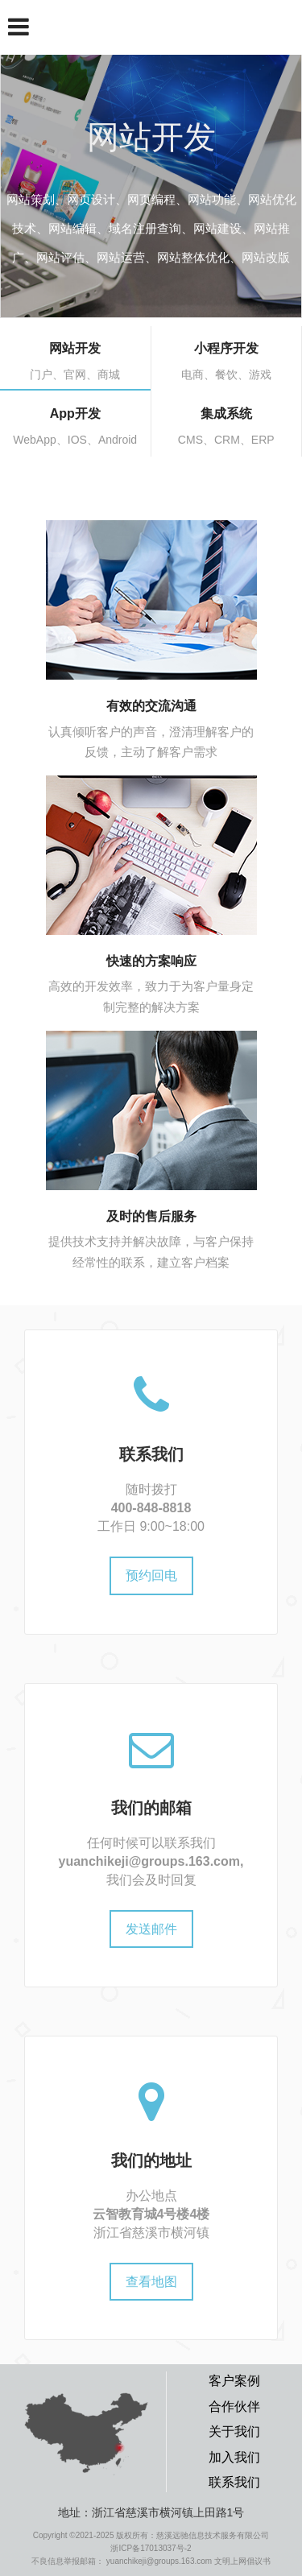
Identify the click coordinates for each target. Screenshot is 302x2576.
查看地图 (151, 2282)
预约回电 (151, 1575)
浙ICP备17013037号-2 (150, 2548)
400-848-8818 (151, 1508)
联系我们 (234, 2482)
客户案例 (234, 2381)
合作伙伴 (234, 2406)
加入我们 (234, 2457)
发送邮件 (151, 1929)
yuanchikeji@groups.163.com (149, 1861)
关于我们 (234, 2431)
